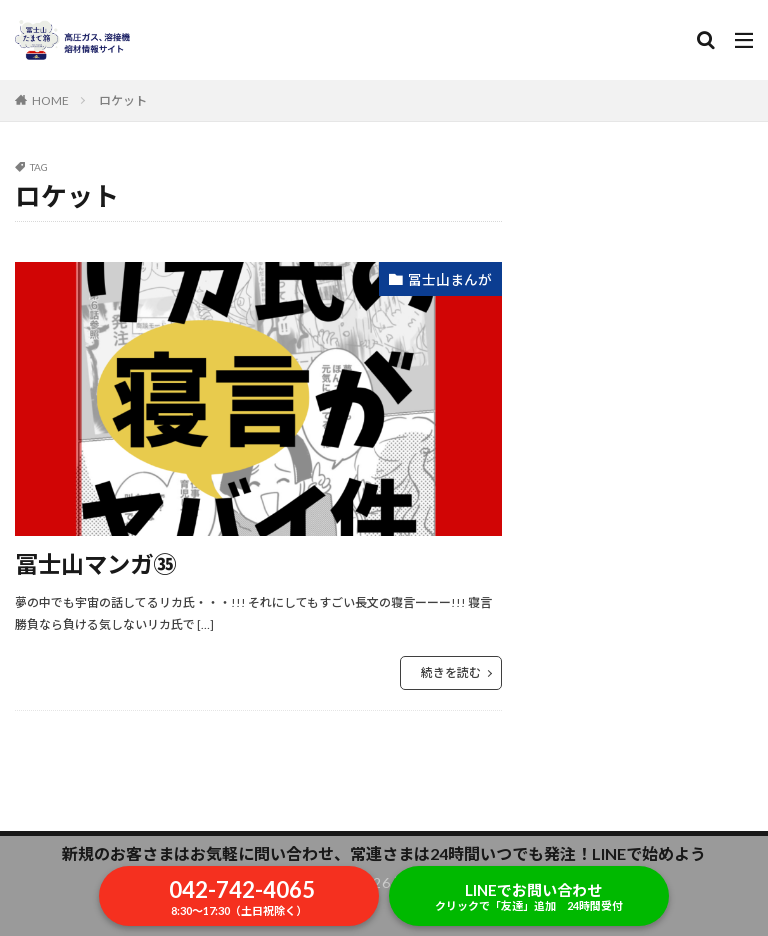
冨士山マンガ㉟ (99, 563)
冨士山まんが (450, 279)
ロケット (123, 100)
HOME (50, 100)
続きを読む (451, 672)
